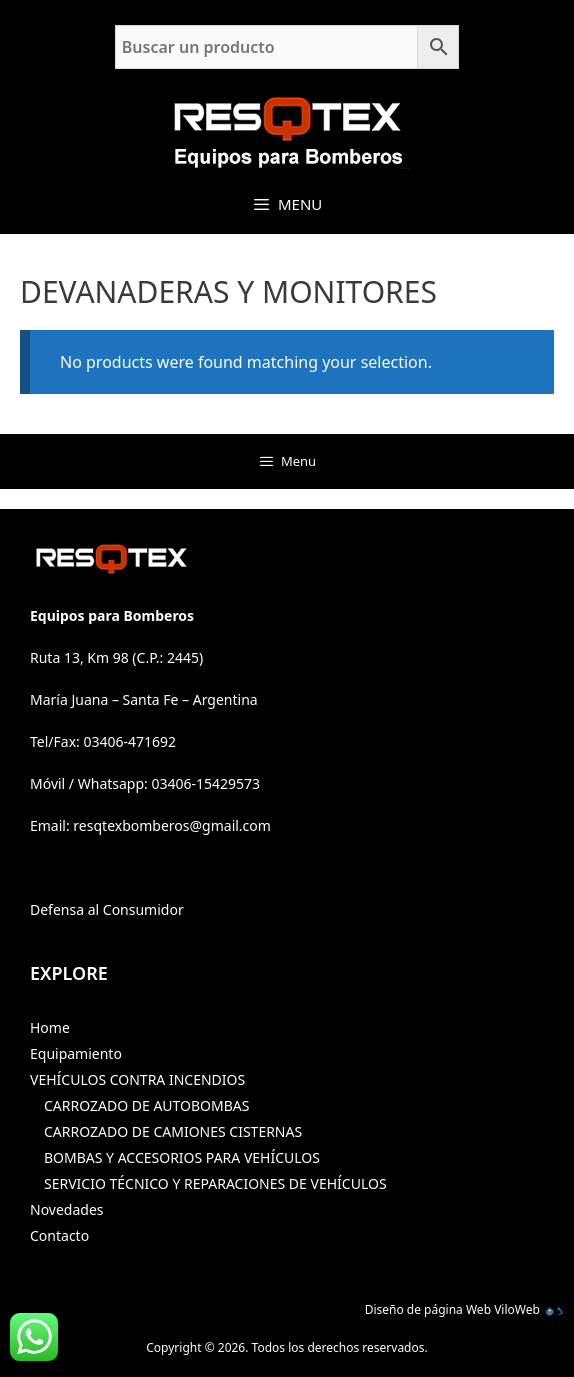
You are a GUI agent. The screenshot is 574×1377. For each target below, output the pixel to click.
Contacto (59, 1235)
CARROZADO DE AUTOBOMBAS (146, 1105)
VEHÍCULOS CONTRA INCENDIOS (137, 1079)
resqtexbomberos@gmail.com (172, 825)
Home (50, 1027)
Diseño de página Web (428, 1309)
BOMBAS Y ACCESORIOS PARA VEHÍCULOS (182, 1157)
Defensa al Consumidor (107, 909)
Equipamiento (76, 1053)
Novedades (67, 1209)
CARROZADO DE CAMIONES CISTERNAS (173, 1131)
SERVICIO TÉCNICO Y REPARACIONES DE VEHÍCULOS (215, 1183)
